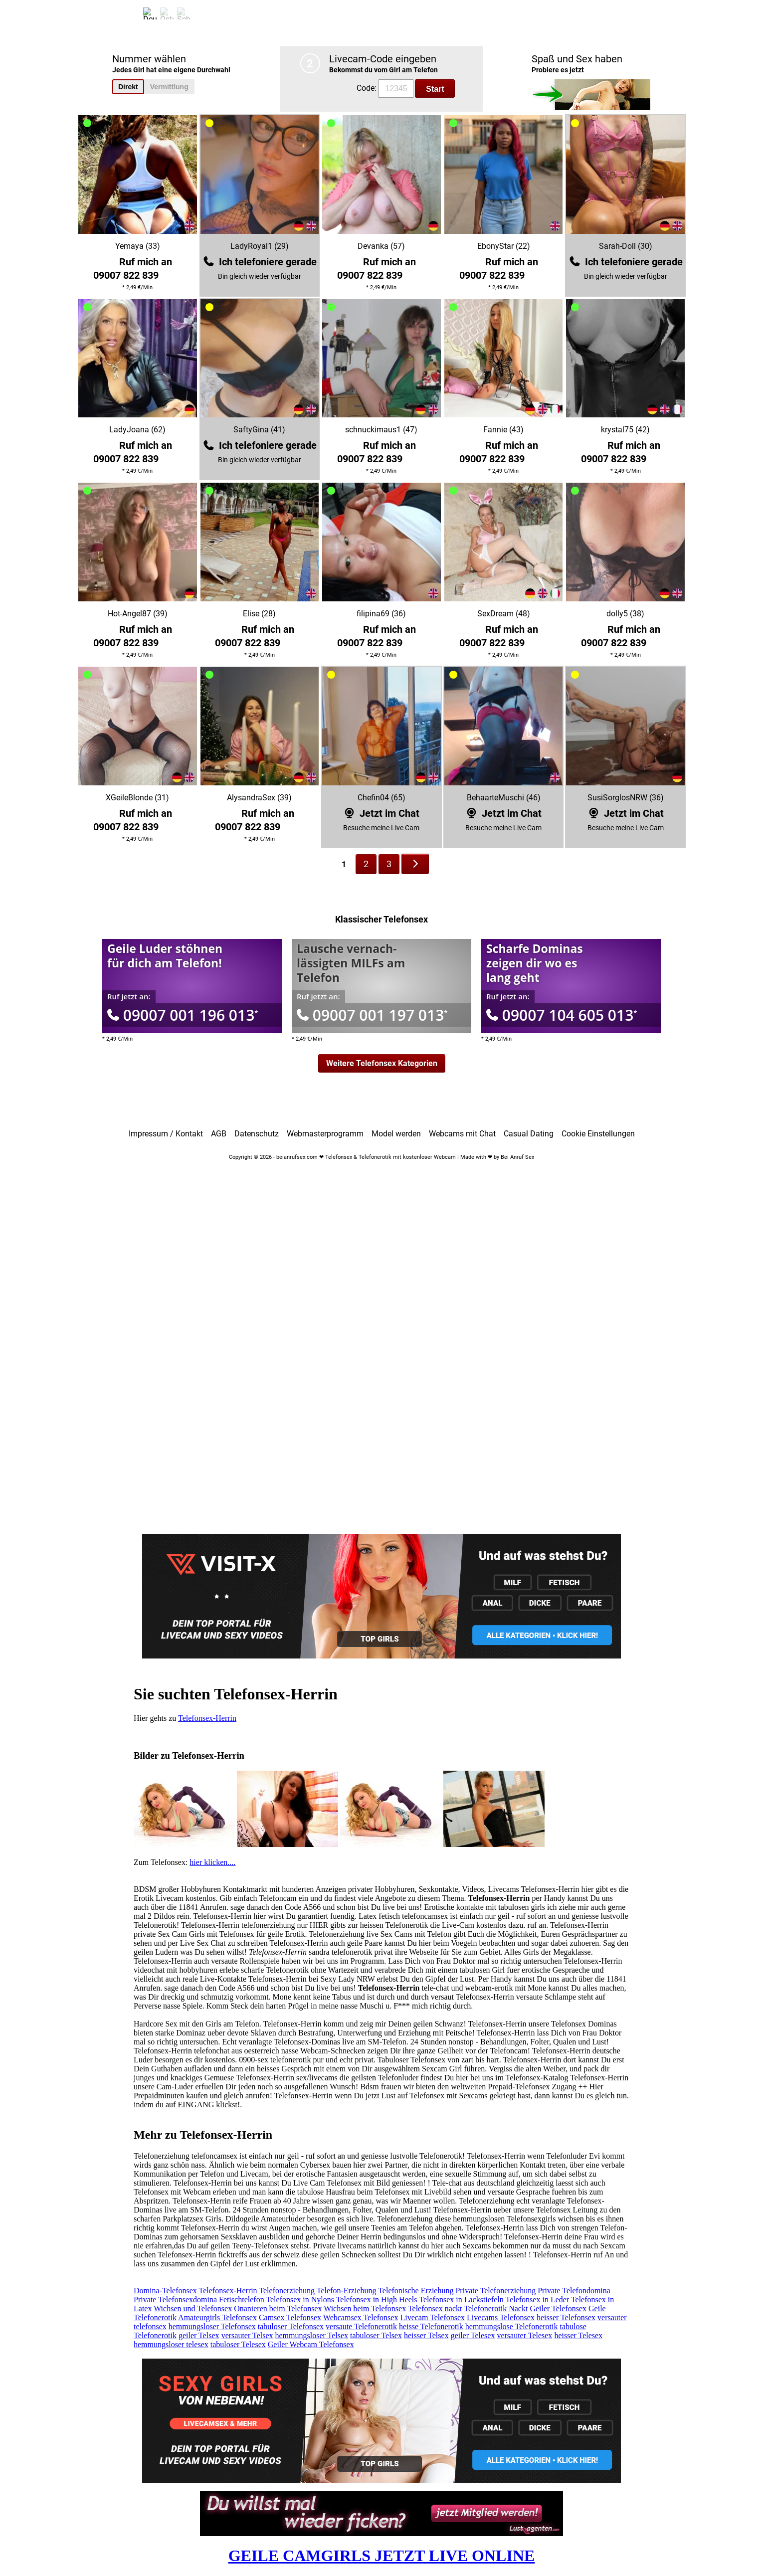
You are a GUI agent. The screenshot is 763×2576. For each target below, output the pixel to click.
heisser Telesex (578, 2335)
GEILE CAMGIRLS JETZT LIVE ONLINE (381, 2556)
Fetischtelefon (241, 2299)
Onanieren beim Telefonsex (278, 2308)
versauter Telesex (524, 2335)
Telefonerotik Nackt (496, 2308)
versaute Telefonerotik (361, 2326)
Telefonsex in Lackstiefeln (461, 2299)
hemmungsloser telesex (171, 2344)
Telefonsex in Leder (537, 2299)
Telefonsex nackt (435, 2308)
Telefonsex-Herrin (207, 1718)
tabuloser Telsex (376, 2335)
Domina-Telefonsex (165, 2290)
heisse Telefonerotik (431, 2326)
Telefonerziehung (287, 2290)
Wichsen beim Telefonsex (365, 2308)
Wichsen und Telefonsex (193, 2308)
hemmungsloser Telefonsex (212, 2326)
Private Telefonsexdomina (175, 2299)
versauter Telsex (247, 2335)
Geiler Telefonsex (558, 2308)
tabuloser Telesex (238, 2344)
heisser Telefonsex (566, 2317)
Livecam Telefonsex (432, 2317)
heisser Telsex (426, 2335)
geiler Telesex (473, 2335)
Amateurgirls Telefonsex (217, 2317)
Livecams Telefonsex (501, 2317)
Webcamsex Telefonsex (360, 2317)
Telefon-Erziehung (347, 2290)
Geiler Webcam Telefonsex (311, 2344)
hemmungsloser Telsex (312, 2335)
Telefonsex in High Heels (376, 2299)
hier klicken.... (212, 1862)
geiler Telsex (199, 2335)
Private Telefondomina (574, 2290)
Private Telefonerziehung (495, 2290)
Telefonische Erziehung (415, 2290)
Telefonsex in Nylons (300, 2299)
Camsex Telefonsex (290, 2317)
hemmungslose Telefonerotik (511, 2326)
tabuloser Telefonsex (291, 2326)
